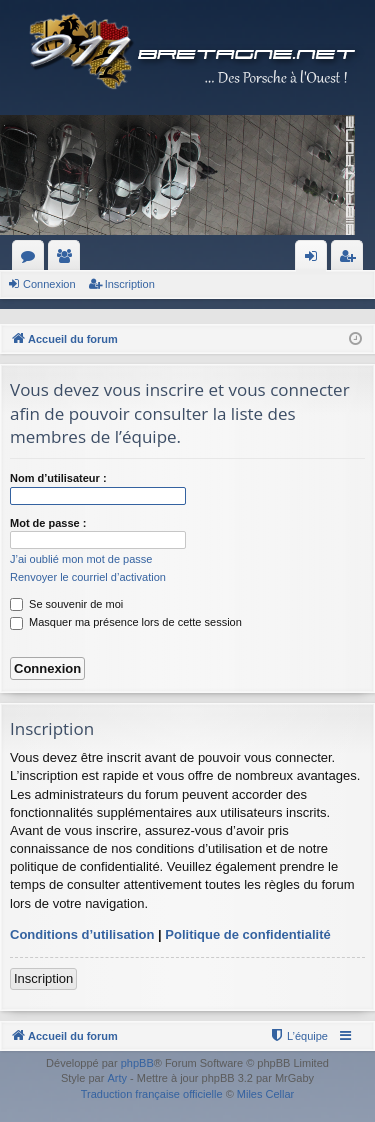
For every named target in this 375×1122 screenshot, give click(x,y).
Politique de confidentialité (247, 934)
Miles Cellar (265, 1094)
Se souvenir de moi (66, 604)
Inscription (130, 284)
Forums (32, 260)
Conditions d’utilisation (82, 934)
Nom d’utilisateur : (58, 478)
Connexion (49, 284)
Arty (117, 1078)
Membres (68, 260)
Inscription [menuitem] (351, 260)
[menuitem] (298, 1036)
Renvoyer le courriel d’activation (88, 577)
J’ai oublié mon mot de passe (81, 559)
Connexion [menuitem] (315, 260)
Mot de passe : (48, 523)
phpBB (137, 1063)
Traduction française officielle (152, 1094)
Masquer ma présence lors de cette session (126, 622)
